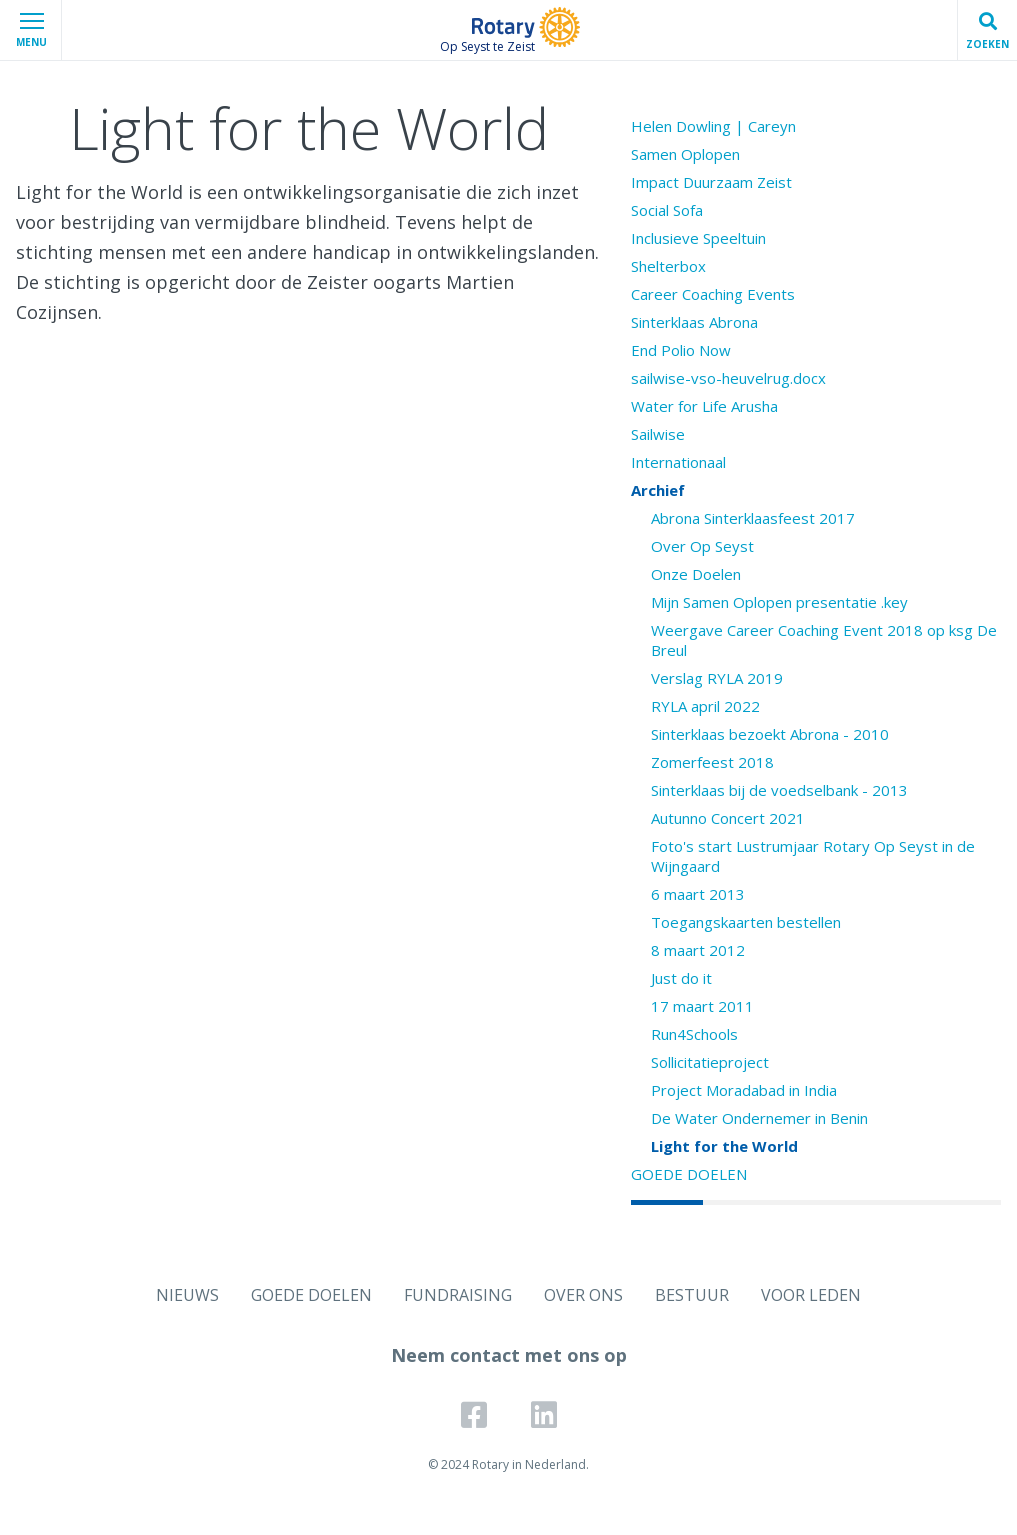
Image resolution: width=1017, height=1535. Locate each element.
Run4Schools (694, 1034)
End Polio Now (681, 350)
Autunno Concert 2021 (728, 818)
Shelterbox (668, 266)
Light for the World (724, 1146)
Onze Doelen (696, 574)
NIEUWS (187, 1295)
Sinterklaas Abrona (694, 322)
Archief (658, 490)
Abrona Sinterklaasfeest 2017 (753, 518)
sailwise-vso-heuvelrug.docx (728, 378)
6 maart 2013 (698, 894)
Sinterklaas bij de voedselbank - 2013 (779, 790)
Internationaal (678, 462)
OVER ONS (583, 1295)
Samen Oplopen (685, 154)
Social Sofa (667, 210)
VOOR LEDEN (811, 1295)
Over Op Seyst (702, 546)
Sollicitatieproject (710, 1062)
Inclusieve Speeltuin (698, 238)
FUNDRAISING (458, 1295)
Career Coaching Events (713, 294)
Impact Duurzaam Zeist (711, 182)
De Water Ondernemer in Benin (759, 1118)
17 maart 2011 (702, 1006)
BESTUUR (692, 1295)
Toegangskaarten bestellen (746, 922)
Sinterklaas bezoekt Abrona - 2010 (770, 734)
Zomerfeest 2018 (712, 762)
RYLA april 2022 (705, 706)
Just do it (681, 978)
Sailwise (658, 434)
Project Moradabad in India (744, 1090)
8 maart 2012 (698, 950)
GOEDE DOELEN (689, 1174)
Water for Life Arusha (704, 406)
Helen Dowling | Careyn (713, 126)
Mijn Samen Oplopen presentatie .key (779, 602)
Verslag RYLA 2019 (717, 678)
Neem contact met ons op (509, 1355)
